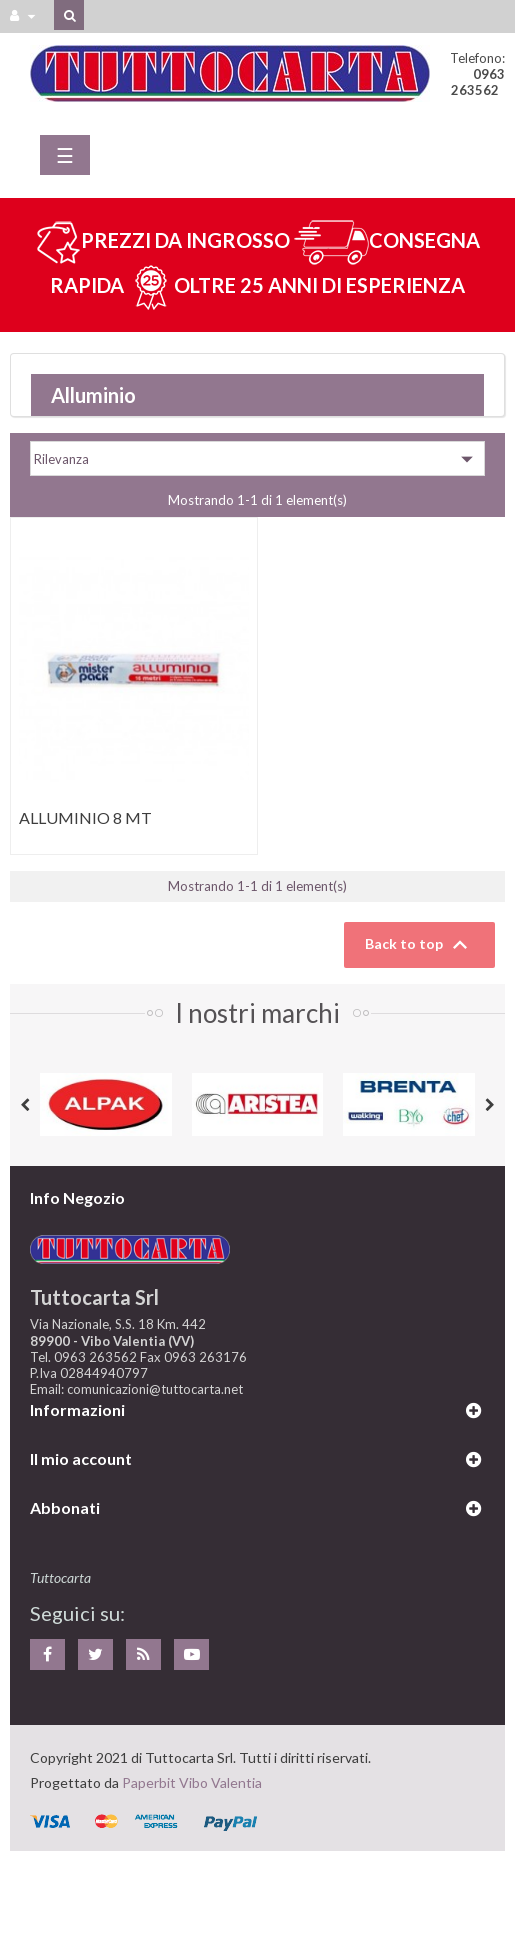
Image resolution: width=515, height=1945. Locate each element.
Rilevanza (257, 459)
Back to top (419, 945)
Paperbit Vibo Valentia (192, 1782)
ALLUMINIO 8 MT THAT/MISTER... (85, 827)
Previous (25, 1105)
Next (490, 1105)
